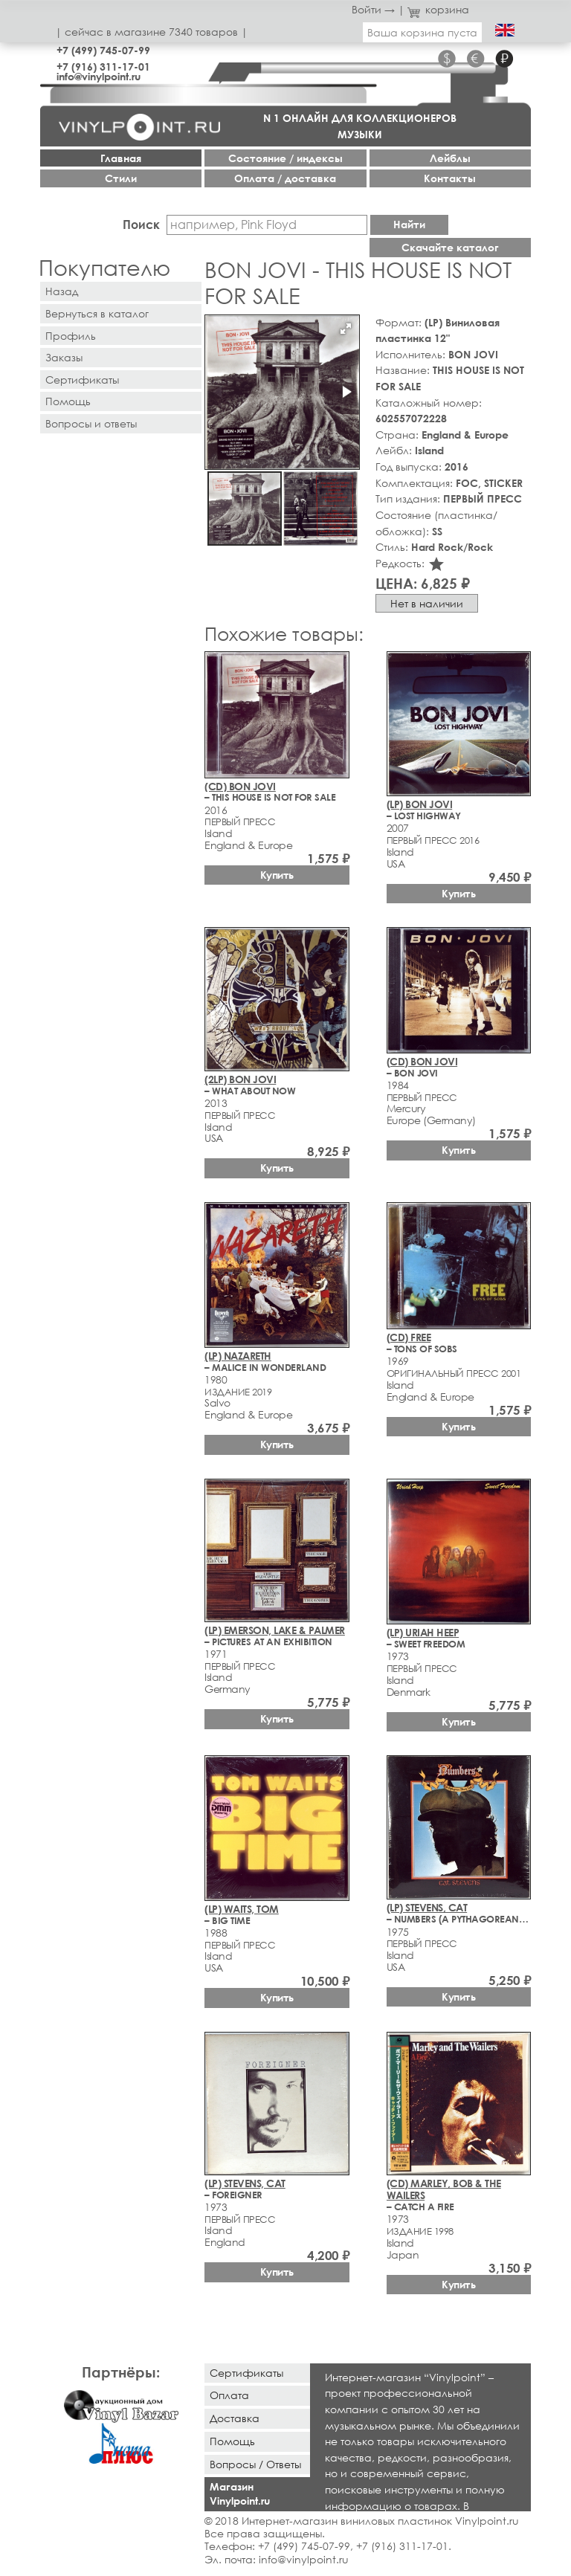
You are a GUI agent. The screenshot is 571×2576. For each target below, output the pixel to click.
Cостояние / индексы (285, 158)
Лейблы (450, 158)
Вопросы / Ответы (255, 2464)
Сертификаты (82, 379)
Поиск (141, 224)
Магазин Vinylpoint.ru (240, 2493)
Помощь (68, 401)
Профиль (70, 335)
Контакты (450, 178)
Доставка (234, 2418)
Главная (120, 158)
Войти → (373, 9)
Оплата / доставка (285, 178)
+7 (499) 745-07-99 (103, 50)
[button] (346, 328)
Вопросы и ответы (91, 423)
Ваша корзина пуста (422, 32)
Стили (121, 178)
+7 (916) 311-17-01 (103, 66)
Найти (409, 224)
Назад (61, 291)
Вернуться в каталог (97, 313)
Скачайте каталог (450, 247)
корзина (438, 9)
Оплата (229, 2395)
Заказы (64, 357)
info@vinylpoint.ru (99, 76)
